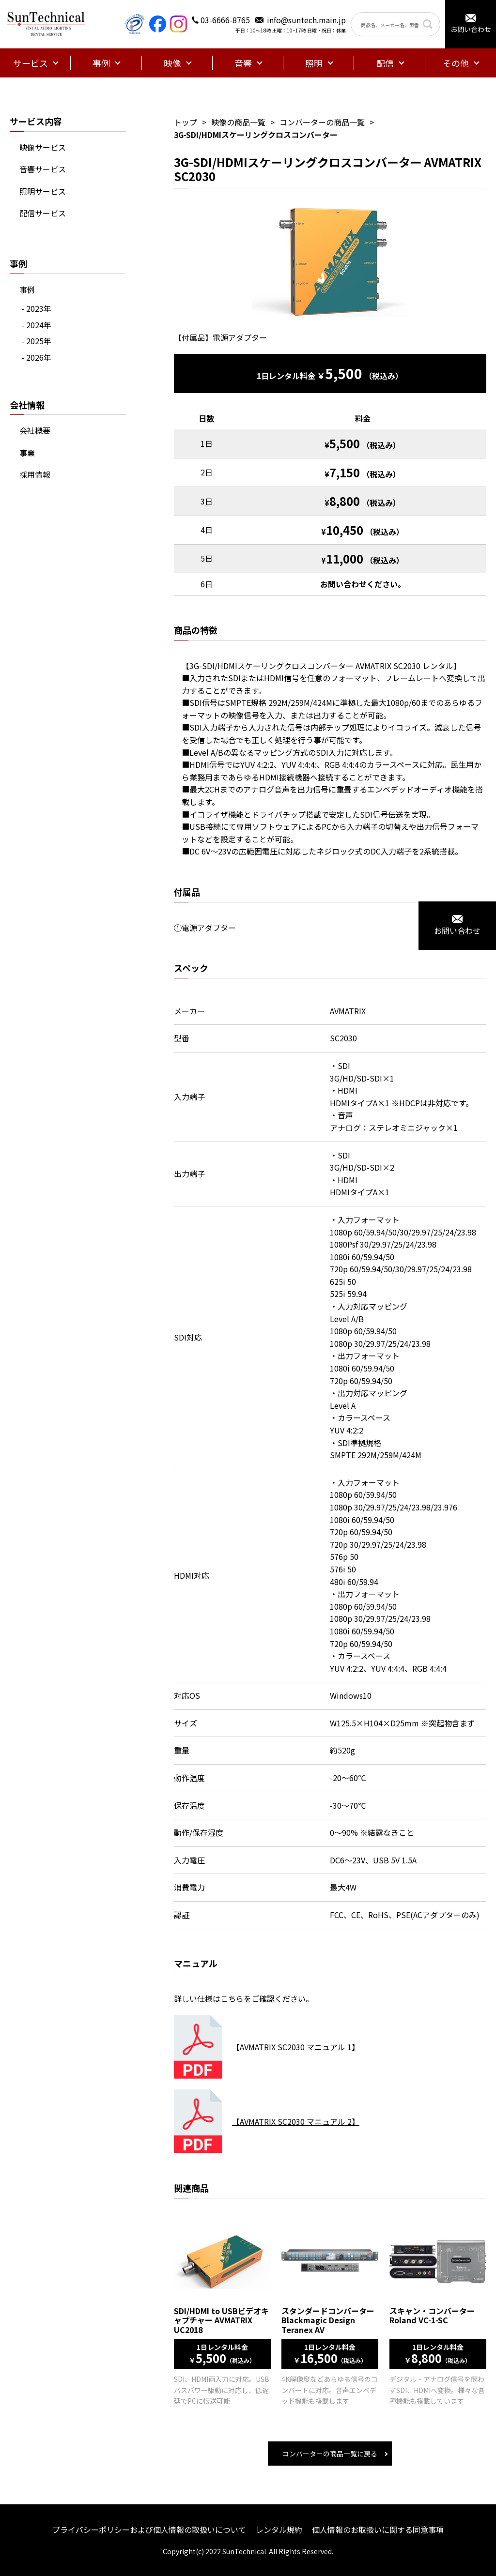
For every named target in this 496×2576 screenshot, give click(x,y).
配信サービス (42, 213)
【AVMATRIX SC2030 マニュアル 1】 (295, 2047)
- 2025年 (36, 341)
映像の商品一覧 (238, 122)
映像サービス (42, 147)
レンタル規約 (279, 2529)
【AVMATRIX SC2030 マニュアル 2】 (295, 2121)
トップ (185, 122)
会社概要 (34, 430)
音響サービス (42, 169)
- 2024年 (36, 325)
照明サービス (42, 191)
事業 (27, 452)
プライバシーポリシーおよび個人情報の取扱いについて (149, 2529)
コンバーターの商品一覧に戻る (329, 2453)
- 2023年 (36, 308)
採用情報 (34, 474)
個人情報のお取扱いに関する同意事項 (378, 2529)
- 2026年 (36, 357)
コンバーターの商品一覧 (322, 122)
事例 (27, 289)
